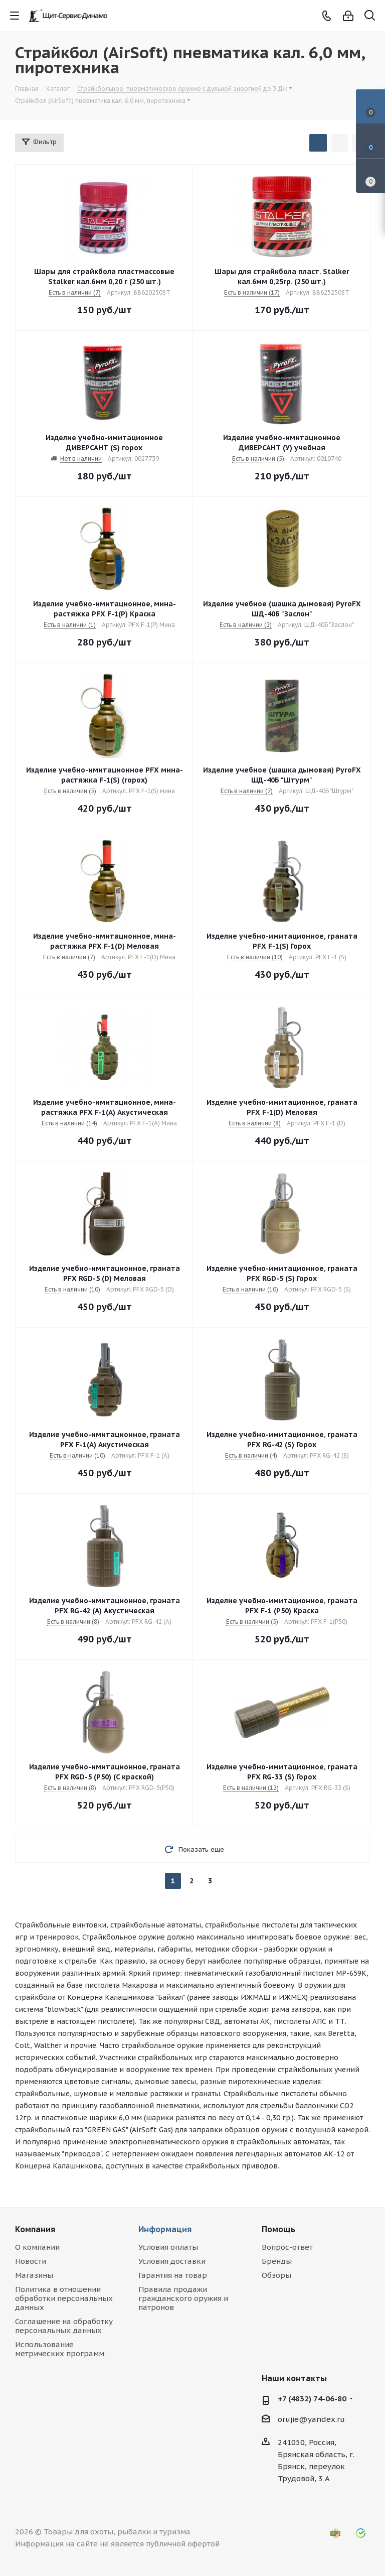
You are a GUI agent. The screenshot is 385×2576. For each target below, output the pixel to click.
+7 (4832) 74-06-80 (312, 2398)
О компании (37, 2247)
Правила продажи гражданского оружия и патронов (183, 2298)
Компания (35, 2229)
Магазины (34, 2275)
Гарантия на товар (172, 2275)
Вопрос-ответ (287, 2247)
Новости (30, 2261)
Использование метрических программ (59, 2349)
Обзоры (276, 2275)
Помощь (278, 2229)
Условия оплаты (168, 2247)
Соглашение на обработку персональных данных (64, 2325)
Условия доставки (172, 2261)
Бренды (277, 2261)
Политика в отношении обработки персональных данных (64, 2298)
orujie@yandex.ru (311, 2419)
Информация (164, 2229)
